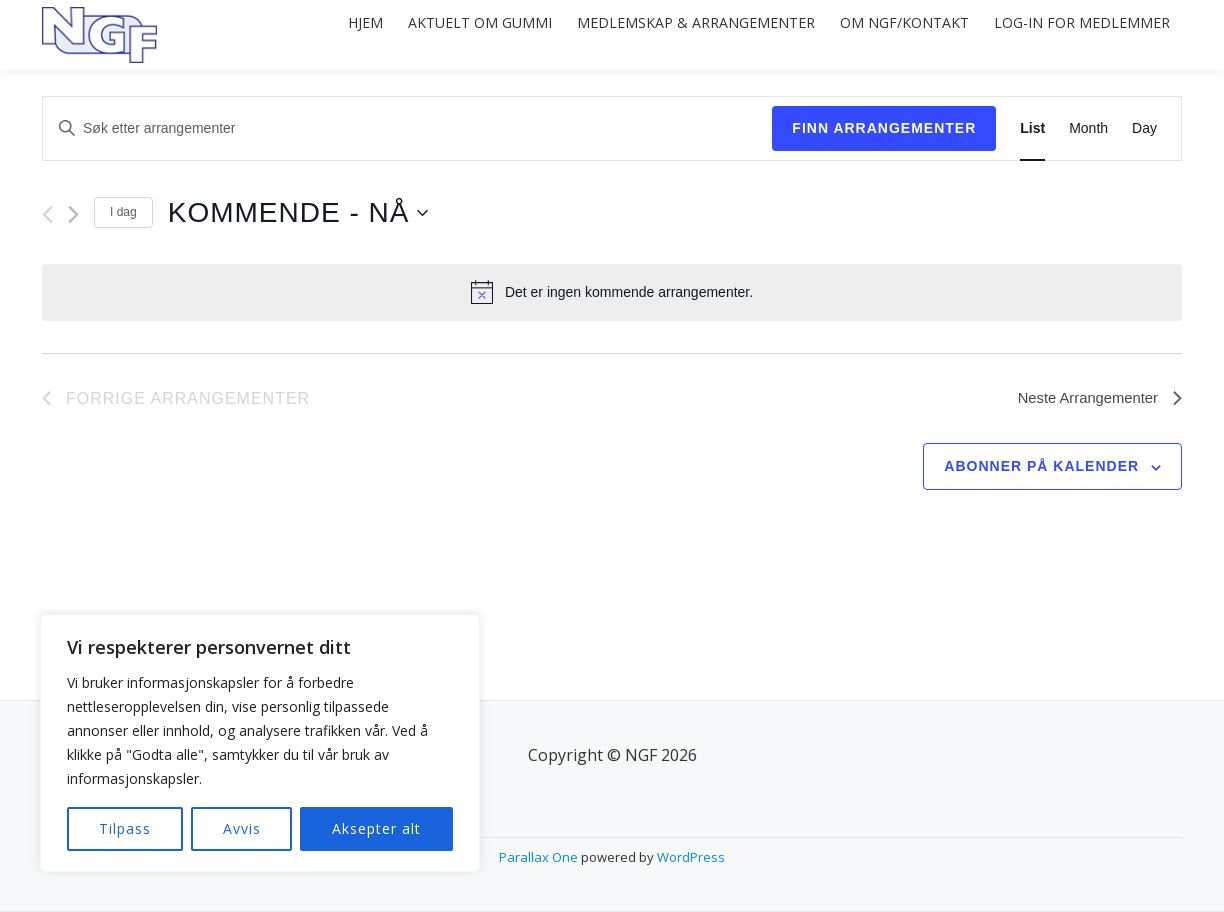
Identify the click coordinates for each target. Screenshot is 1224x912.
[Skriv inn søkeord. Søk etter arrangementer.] (407, 128)
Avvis (242, 828)
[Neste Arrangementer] (73, 214)
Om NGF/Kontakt (887, 34)
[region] (260, 743)
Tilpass (125, 828)
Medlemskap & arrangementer (668, 34)
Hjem (315, 34)
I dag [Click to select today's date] (123, 212)
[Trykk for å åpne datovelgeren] (298, 213)
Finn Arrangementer (884, 128)
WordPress (691, 857)
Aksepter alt (376, 828)
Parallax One (540, 857)
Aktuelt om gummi (441, 34)
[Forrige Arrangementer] (47, 214)
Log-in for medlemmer (1076, 34)
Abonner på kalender (1041, 466)
